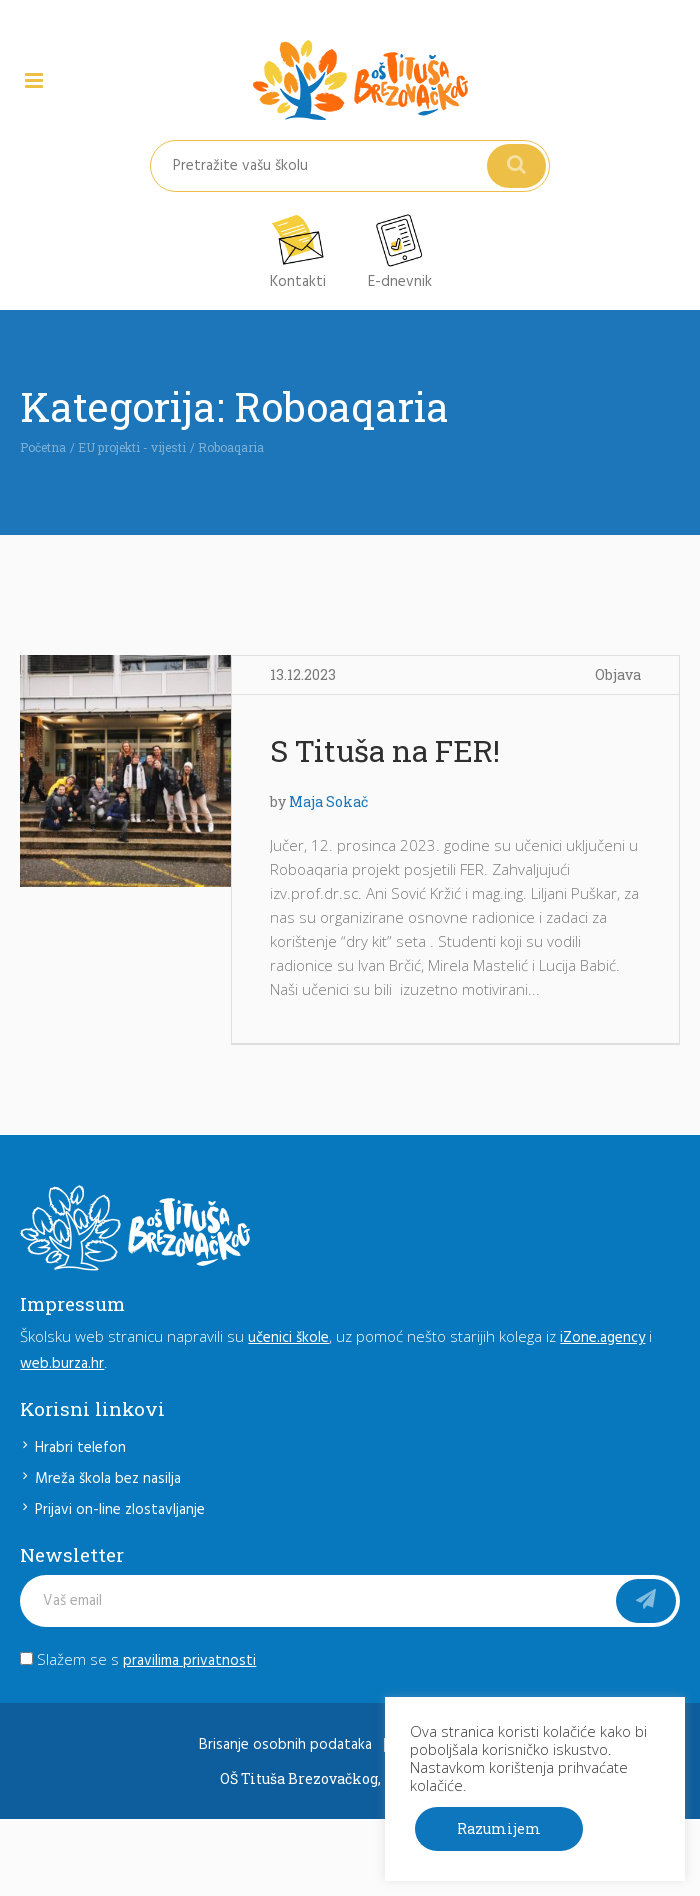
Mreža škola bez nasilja (108, 1479)
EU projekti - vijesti (132, 447)
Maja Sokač (328, 801)
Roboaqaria (231, 447)
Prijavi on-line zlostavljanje (120, 1510)
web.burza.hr (62, 1364)
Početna (43, 447)
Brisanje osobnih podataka (285, 1745)
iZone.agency (602, 1338)
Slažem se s (138, 1659)
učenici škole (288, 1338)
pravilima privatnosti (189, 1661)
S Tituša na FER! (385, 750)
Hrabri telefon (80, 1448)
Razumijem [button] (499, 1828)
